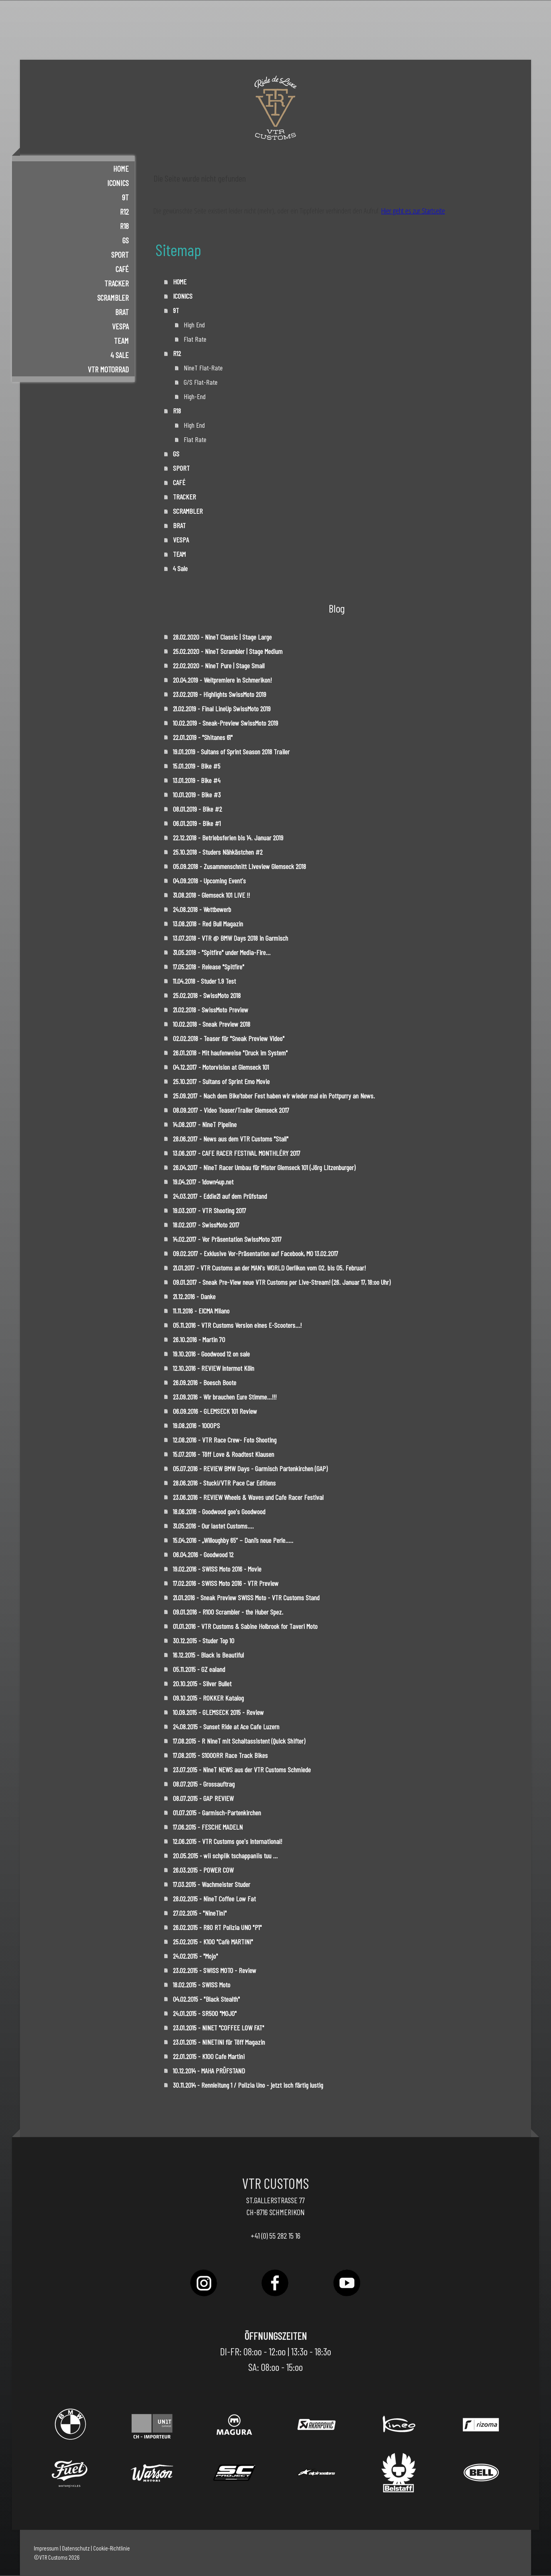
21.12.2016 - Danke (194, 1296)
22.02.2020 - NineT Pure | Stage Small (219, 665)
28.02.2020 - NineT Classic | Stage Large (222, 636)
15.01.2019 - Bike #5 (196, 765)
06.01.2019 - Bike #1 (197, 823)
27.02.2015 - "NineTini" (200, 1913)
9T (125, 197)
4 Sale (119, 355)
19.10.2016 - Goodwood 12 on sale (211, 1353)
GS (125, 240)
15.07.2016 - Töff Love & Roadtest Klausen (223, 1454)
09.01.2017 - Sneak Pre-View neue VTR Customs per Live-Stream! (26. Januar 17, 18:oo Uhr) (281, 1282)
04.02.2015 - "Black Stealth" (206, 1999)
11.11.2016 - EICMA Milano (201, 1310)
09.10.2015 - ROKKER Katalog (208, 1697)
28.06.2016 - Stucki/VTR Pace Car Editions (224, 1482)
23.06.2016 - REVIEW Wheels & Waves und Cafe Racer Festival (248, 1497)
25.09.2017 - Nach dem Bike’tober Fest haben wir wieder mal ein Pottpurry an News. (274, 1095)
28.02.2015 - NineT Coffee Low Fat (214, 1898)
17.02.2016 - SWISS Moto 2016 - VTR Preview (225, 1583)
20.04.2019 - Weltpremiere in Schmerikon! (222, 679)
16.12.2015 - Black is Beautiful (208, 1654)
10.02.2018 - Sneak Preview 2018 (211, 1024)
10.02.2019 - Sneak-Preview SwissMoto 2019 (225, 722)
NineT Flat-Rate (203, 367)
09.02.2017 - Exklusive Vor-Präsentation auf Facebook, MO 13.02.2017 (255, 1253)
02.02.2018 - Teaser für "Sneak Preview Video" (228, 1038)
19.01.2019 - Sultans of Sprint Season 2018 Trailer (231, 751)
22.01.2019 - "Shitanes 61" (203, 737)
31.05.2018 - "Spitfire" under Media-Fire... (222, 952)
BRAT (122, 312)
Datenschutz (76, 2548)
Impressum (46, 2548)
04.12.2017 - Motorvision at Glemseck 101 (221, 1067)
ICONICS (118, 183)
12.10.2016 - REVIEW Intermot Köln (213, 1368)
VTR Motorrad (108, 369)
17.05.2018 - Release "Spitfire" (208, 966)
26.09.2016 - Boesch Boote (204, 1382)
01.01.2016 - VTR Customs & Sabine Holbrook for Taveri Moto (245, 1626)
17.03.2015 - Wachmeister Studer (211, 1884)
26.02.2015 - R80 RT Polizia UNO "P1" (217, 1927)
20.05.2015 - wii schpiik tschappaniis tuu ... (225, 1855)
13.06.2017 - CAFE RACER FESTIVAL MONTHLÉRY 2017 (236, 1153)
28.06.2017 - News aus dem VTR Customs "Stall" (230, 1138)
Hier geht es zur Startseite (413, 211)
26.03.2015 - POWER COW (203, 1869)
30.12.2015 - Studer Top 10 (203, 1640)
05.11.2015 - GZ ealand (199, 1669)
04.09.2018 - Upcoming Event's (209, 880)
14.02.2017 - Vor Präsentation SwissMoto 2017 (227, 1239)
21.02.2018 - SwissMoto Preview (210, 1009)
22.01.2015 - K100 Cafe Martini (209, 2056)
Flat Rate (195, 339)
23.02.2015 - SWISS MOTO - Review (214, 1970)
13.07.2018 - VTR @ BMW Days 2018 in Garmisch (230, 938)
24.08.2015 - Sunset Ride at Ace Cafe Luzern (226, 1726)
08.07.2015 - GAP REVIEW (203, 1798)
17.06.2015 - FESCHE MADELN (208, 1826)
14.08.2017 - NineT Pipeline (205, 1124)
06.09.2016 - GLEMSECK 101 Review (215, 1411)
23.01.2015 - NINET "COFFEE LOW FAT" (218, 2027)
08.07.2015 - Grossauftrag (204, 1783)
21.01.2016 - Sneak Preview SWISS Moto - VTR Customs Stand (246, 1597)
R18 (124, 226)
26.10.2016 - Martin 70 (199, 1339)
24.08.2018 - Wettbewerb (202, 909)
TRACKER (116, 283)
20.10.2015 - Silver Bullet (202, 1683)
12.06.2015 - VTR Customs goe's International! (227, 1841)
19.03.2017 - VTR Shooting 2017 (209, 1210)
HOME (121, 168)
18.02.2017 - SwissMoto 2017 (206, 1224)
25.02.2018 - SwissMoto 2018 (207, 995)
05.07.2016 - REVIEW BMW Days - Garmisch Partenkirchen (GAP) (250, 1468)
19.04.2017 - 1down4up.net (203, 1181)
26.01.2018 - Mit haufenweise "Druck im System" (230, 1052)
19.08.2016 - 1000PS (196, 1425)
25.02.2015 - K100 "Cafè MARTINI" (213, 1941)
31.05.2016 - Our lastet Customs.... (213, 1525)
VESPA (120, 326)
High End (194, 324)
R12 (124, 211)
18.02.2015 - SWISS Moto (201, 1984)
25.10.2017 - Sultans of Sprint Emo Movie (221, 1081)
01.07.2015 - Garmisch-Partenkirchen (217, 1812)
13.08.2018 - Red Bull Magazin (208, 923)
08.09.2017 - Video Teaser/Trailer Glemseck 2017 (231, 1110)
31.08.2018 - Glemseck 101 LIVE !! (211, 895)
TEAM (121, 340)
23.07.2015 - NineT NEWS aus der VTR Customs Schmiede (242, 1769)
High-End (195, 396)
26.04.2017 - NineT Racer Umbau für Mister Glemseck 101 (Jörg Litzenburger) (264, 1167)
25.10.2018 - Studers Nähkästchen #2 (218, 852)
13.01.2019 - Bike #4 (196, 780)
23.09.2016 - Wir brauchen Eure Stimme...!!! (224, 1396)
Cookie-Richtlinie (111, 2548)
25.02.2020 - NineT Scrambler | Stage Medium (227, 651)
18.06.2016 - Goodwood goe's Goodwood (219, 1511)
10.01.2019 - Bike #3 (197, 794)
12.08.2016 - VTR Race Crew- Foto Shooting (224, 1439)
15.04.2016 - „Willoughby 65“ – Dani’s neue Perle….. (233, 1540)
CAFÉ (122, 269)
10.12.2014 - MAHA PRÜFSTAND (209, 2070)
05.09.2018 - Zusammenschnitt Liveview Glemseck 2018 (239, 866)
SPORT (120, 254)
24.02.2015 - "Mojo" (195, 1956)
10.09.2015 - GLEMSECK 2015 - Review (218, 1712)
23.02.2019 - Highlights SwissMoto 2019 (219, 694)
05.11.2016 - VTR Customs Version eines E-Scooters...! (237, 1325)
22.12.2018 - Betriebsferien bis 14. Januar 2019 (228, 837)
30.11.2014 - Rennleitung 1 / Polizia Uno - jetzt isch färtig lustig (248, 2085)
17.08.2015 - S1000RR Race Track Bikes (220, 1755)
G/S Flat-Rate (201, 382)
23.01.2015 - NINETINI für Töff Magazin (219, 2042)
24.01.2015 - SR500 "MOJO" (205, 2013)
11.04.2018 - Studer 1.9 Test (204, 981)
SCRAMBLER (113, 297)
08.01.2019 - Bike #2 (197, 809)
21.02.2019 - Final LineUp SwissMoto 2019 (222, 708)
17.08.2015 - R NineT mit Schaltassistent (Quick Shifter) (239, 1740)
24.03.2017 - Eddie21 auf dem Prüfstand (220, 1196)
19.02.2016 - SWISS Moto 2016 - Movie (217, 1568)
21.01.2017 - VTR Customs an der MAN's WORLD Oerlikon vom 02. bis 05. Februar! (269, 1267)
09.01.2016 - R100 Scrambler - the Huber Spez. (229, 1611)
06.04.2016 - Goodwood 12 (203, 1554)
